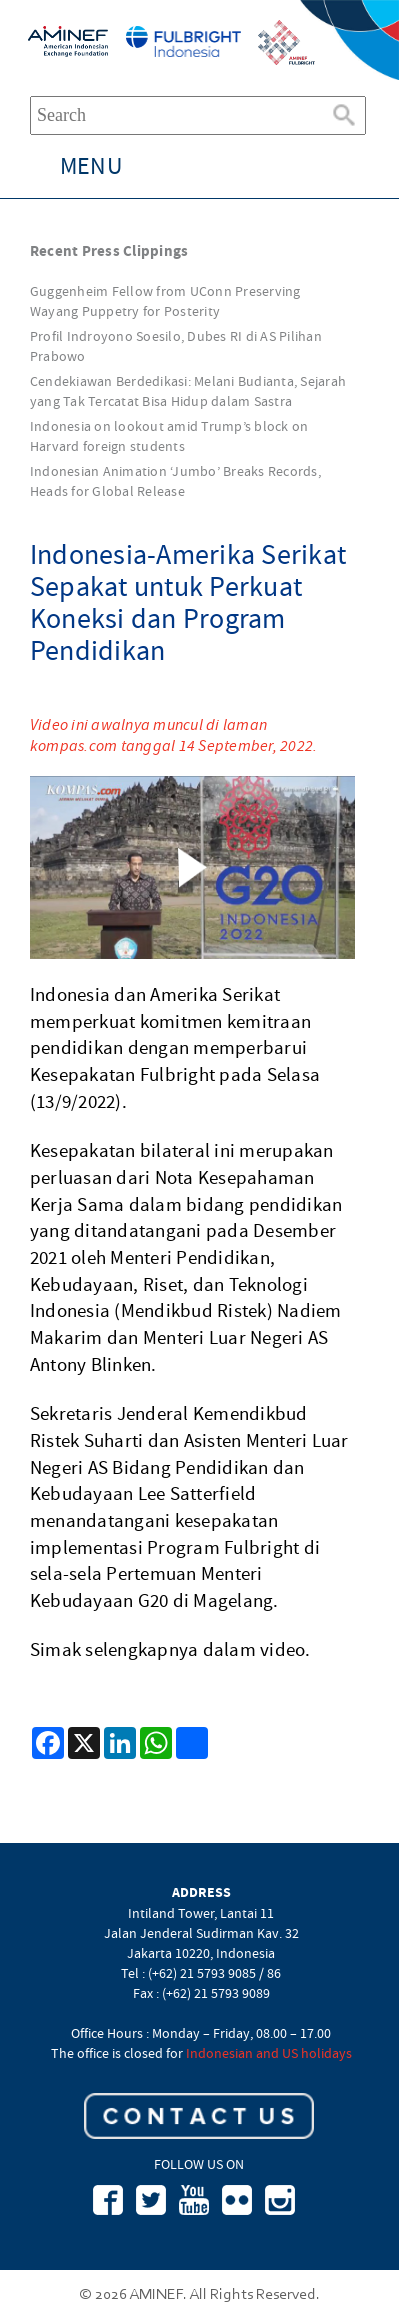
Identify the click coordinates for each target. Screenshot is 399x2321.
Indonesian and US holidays (269, 2053)
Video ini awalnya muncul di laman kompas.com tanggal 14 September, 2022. (174, 735)
